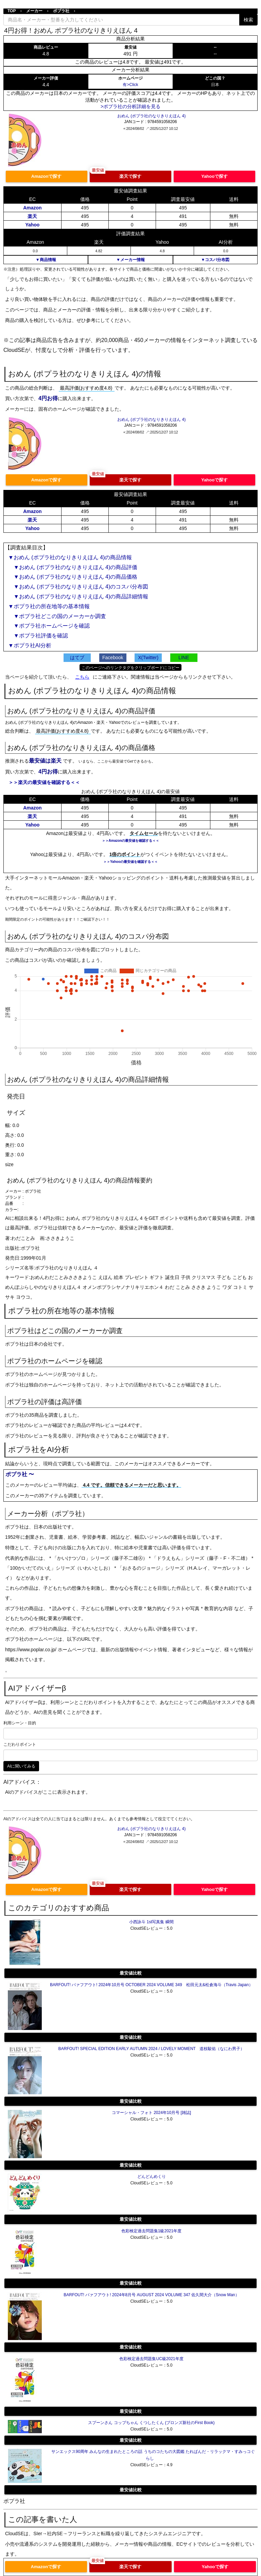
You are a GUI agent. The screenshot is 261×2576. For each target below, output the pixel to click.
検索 (248, 19)
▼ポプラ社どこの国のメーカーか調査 (57, 616)
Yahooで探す (214, 176)
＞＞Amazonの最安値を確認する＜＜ (130, 840)
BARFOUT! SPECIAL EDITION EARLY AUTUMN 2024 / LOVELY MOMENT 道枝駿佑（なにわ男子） (151, 2048)
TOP (11, 10)
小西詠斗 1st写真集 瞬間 (151, 1922)
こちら (82, 677)
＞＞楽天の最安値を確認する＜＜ (44, 782)
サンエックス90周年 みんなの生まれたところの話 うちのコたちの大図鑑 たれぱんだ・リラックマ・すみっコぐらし (153, 2454)
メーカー (34, 10)
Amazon (32, 207)
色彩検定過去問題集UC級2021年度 (151, 2358)
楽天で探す (130, 176)
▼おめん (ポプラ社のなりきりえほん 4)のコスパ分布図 (78, 587)
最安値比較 (131, 1973)
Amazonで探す (46, 176)
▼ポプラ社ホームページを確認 (49, 626)
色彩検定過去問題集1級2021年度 (151, 2231)
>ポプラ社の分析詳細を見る (130, 106)
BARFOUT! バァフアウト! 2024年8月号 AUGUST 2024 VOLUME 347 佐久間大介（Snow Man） (151, 2294)
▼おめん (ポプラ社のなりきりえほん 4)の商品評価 (72, 567)
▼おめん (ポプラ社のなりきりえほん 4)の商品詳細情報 (78, 596)
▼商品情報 (46, 259)
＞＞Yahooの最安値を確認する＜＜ (130, 862)
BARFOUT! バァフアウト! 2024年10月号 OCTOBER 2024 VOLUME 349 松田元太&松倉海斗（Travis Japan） (151, 1984)
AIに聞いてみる (21, 1766)
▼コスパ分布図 (215, 259)
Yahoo (32, 224)
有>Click (130, 84)
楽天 (32, 216)
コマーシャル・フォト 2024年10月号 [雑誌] (151, 2112)
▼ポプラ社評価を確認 (38, 635)
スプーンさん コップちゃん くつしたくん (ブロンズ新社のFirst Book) (151, 2422)
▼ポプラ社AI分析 (29, 645)
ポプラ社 (61, 10)
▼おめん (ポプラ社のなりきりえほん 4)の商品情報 (70, 557)
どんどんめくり (151, 2176)
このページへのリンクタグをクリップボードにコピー (130, 667)
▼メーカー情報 (130, 259)
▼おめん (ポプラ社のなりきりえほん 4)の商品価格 (72, 577)
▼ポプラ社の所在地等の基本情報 (49, 606)
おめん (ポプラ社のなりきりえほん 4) (151, 116)
